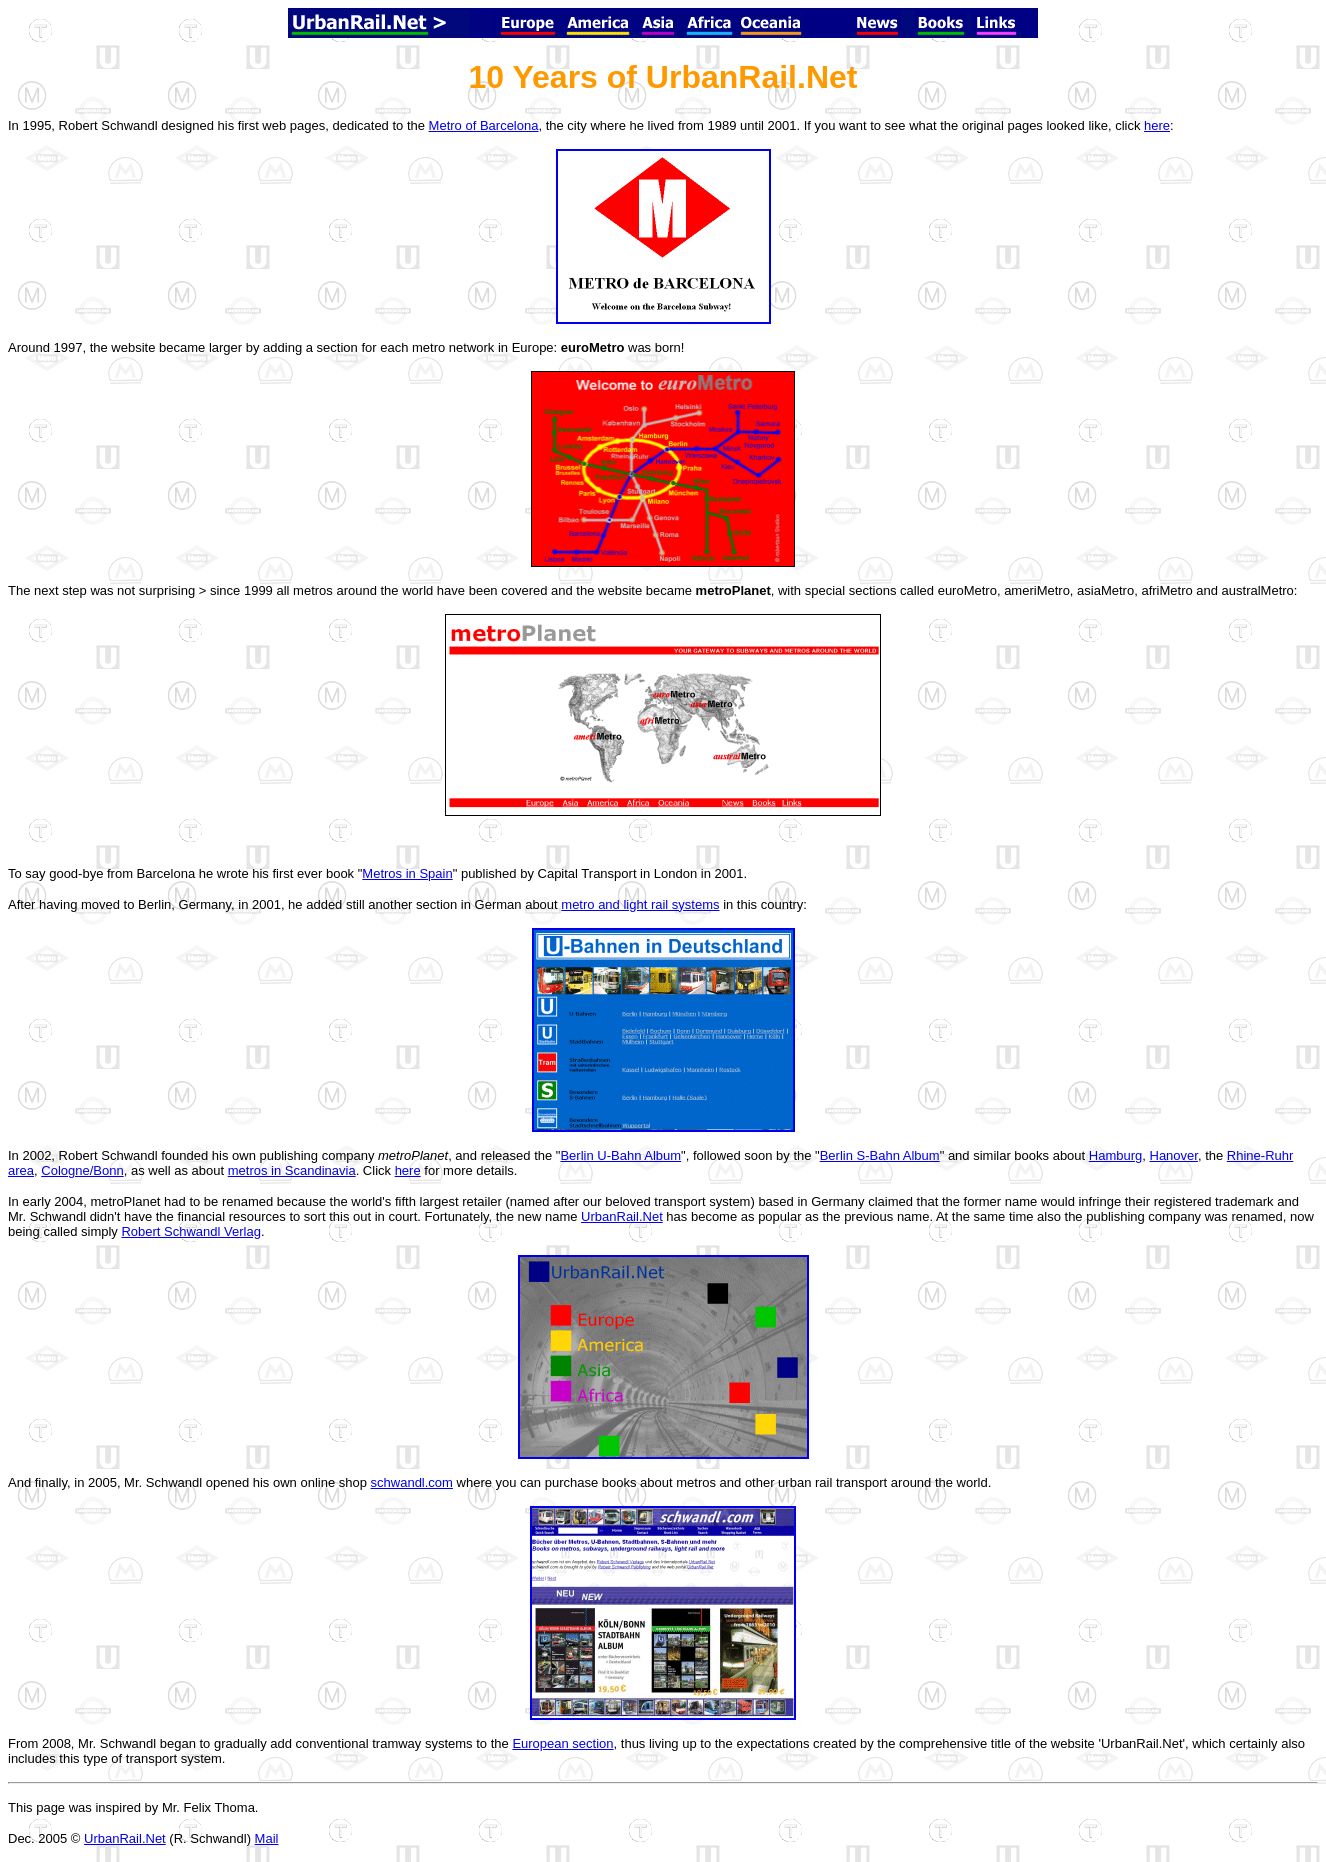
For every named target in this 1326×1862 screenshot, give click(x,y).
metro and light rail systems (640, 904)
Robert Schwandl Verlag (190, 1231)
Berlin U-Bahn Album (620, 1155)
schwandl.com (412, 1482)
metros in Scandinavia (292, 1170)
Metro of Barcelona (484, 125)
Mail (267, 1838)
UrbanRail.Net (622, 1216)
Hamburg (1115, 1155)
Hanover (1174, 1155)
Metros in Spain (407, 873)
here (1157, 125)
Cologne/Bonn (82, 1170)
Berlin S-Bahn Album (880, 1155)
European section (562, 1743)
